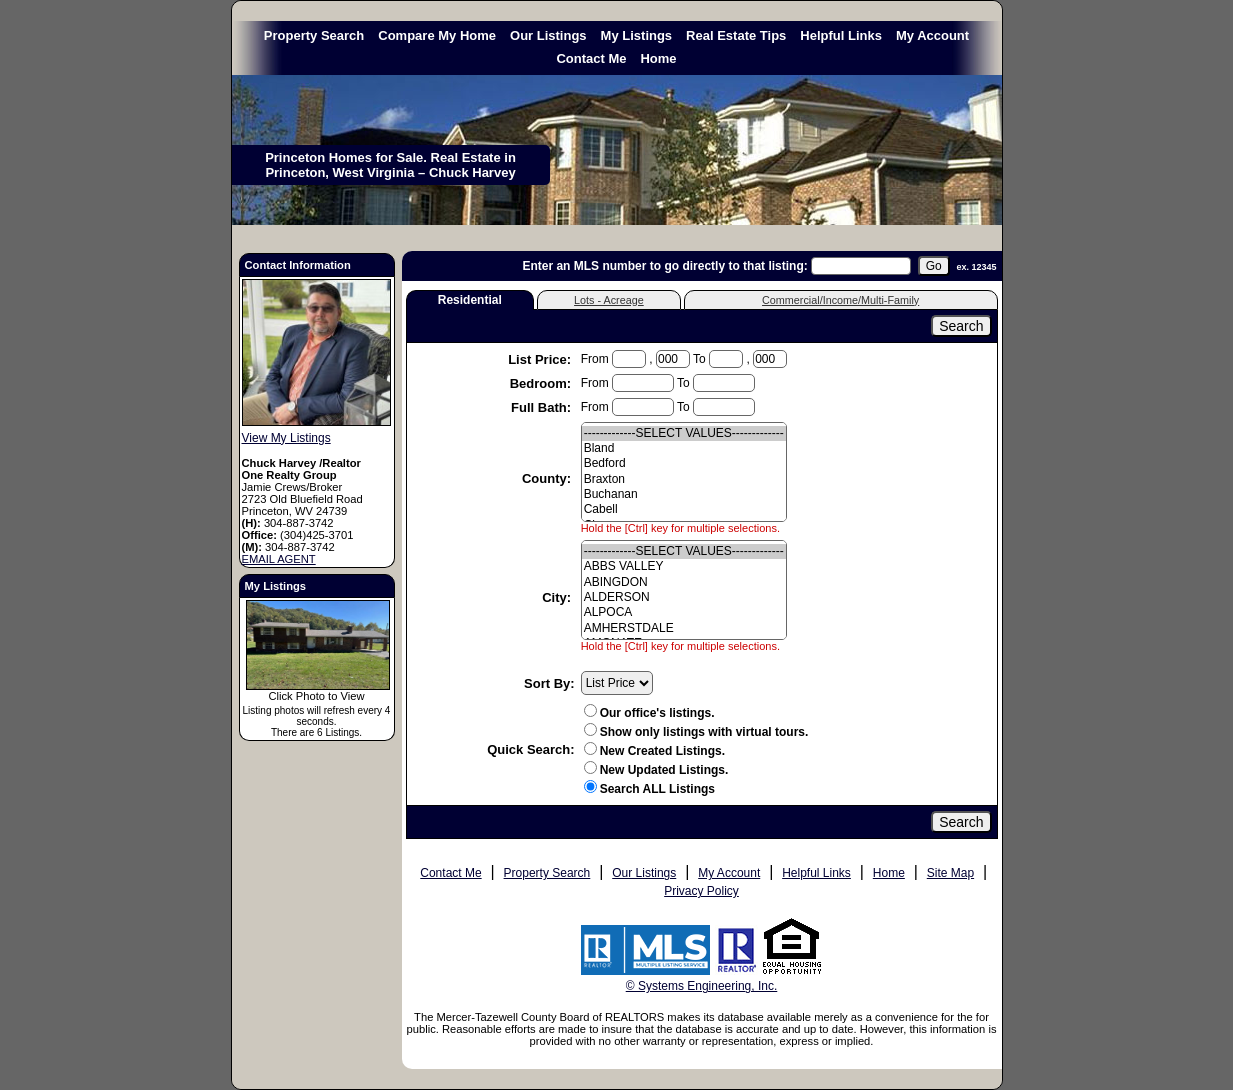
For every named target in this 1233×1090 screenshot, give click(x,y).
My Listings (637, 35)
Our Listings (548, 35)
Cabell (684, 509)
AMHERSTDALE (684, 628)
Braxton (684, 479)
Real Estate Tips (736, 35)
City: (558, 597)
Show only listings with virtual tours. (696, 732)
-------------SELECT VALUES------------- (684, 433)
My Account (932, 35)
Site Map (950, 873)
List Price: (541, 359)
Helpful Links (841, 35)
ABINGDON (684, 582)
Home (658, 58)
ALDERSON (684, 597)
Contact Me (591, 58)
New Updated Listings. (656, 770)
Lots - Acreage (609, 300)
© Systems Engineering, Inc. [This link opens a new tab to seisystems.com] (702, 986)
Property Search (314, 35)
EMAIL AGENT (279, 559)
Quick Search (528, 749)
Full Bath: (543, 407)
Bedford (684, 463)
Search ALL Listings (657, 789)
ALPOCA (684, 612)
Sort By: (549, 683)
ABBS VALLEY (684, 566)
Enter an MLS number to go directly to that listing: (664, 266)
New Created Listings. (654, 751)
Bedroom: (542, 383)
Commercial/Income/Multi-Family (840, 300)
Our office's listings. (649, 713)
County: (548, 478)
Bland (684, 448)
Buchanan (684, 494)
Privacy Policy (701, 891)
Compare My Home (437, 35)
